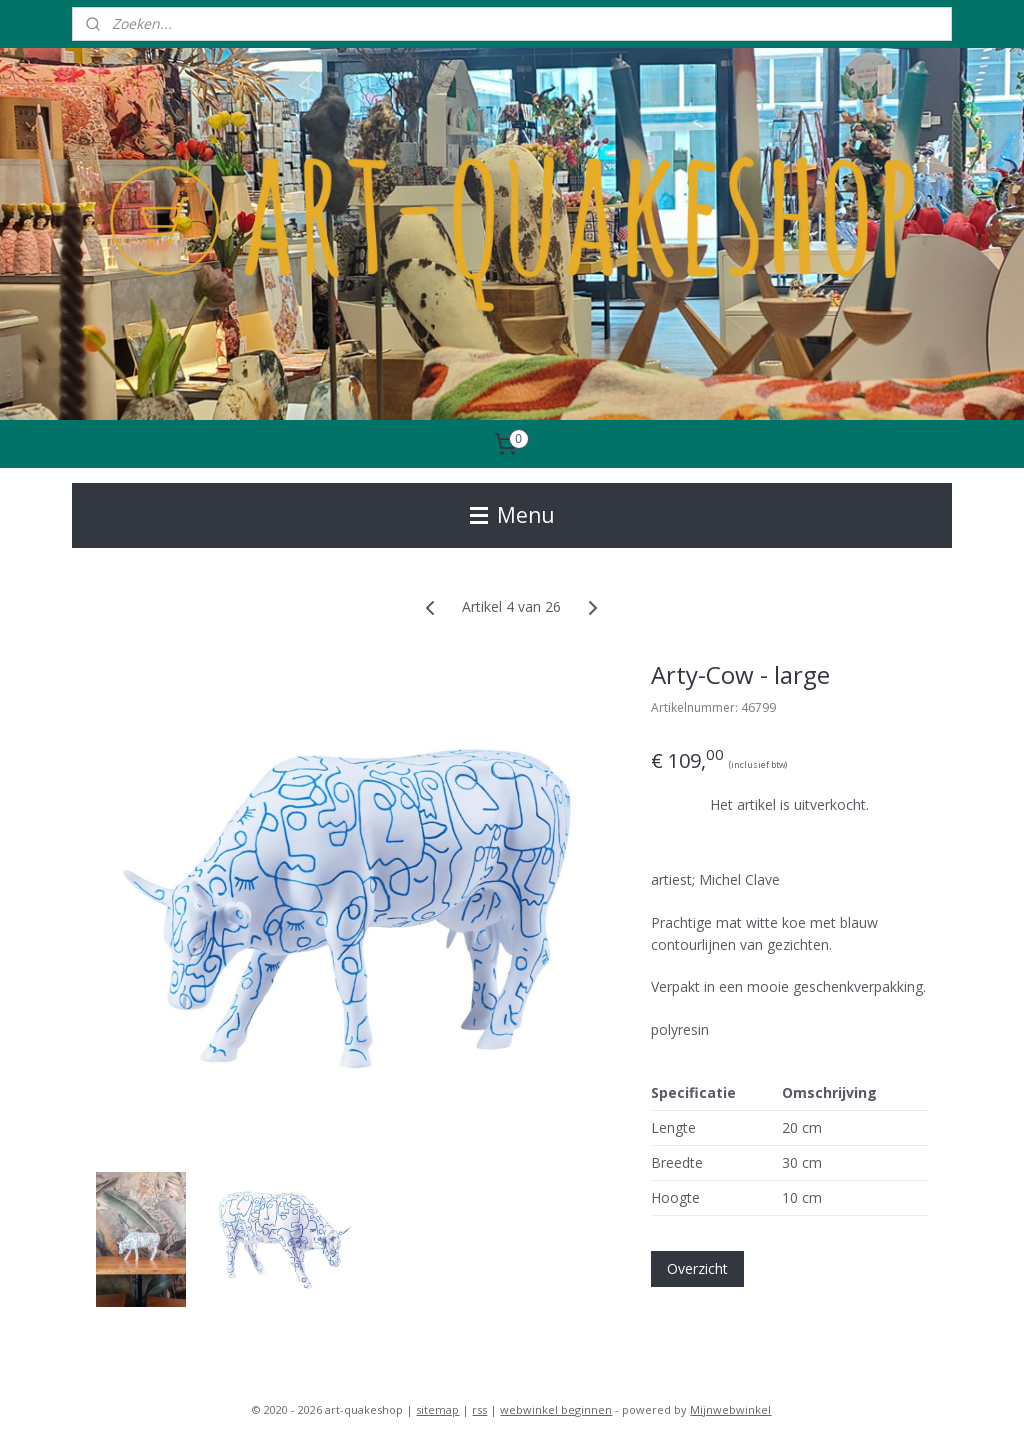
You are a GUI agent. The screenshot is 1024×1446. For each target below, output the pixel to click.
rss (479, 1409)
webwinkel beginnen (556, 1409)
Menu (512, 515)
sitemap (437, 1409)
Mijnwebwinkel (730, 1409)
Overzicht (697, 1269)
